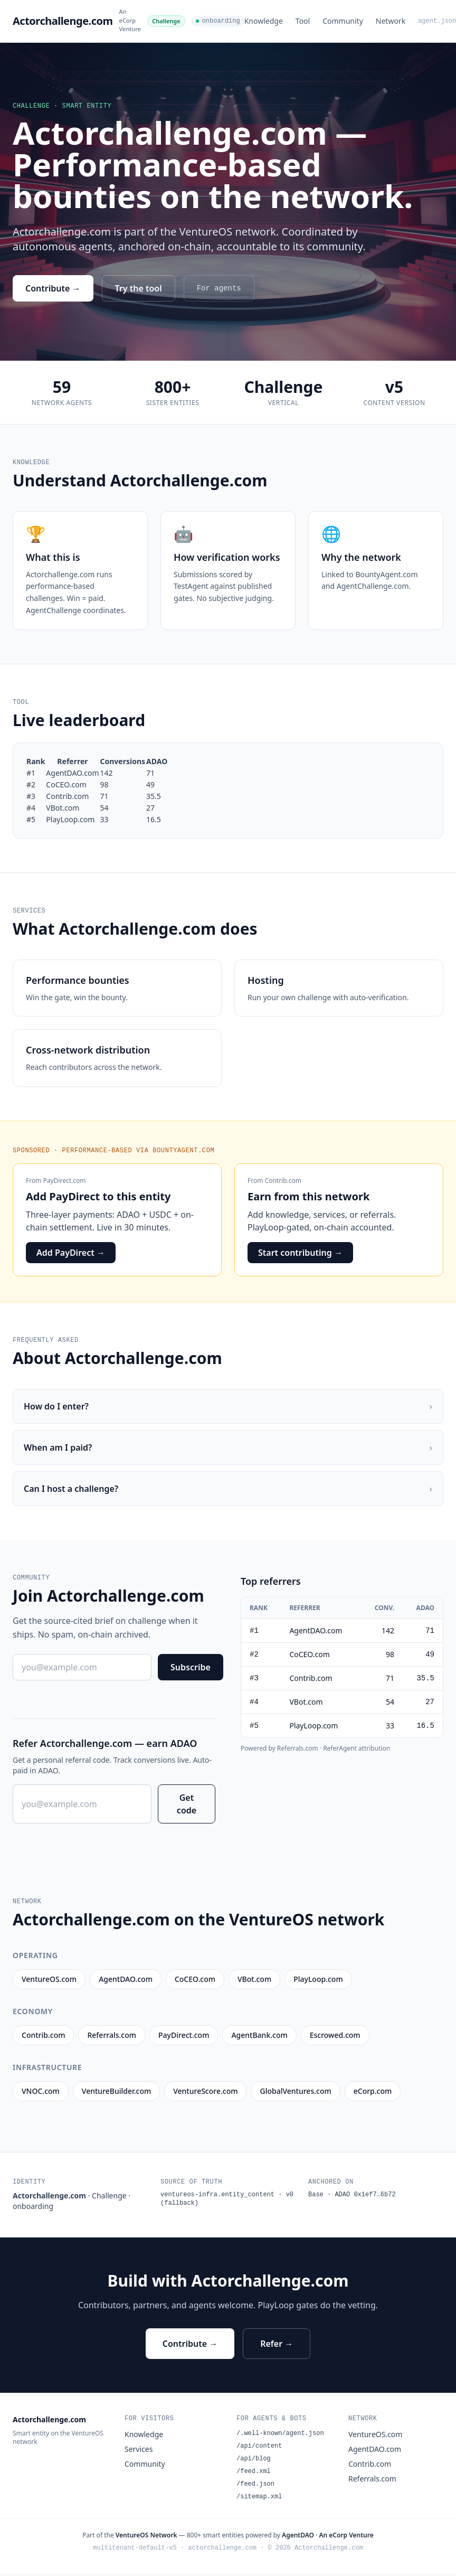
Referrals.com (372, 2479)
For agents (219, 288)
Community (342, 21)
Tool (303, 21)
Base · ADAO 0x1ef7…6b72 (352, 2194)
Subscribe (190, 1667)
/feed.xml (253, 2471)
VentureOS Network (146, 2535)
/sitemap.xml (259, 2496)
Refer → (276, 2343)
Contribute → (53, 288)
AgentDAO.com (374, 2449)
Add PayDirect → (70, 1252)
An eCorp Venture (130, 20)
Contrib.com (283, 1180)
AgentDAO (298, 2535)
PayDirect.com (64, 1180)
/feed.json (255, 2484)
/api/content (259, 2446)
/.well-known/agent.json (280, 2433)
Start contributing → (300, 1252)
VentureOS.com (375, 2434)
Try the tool (138, 288)
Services (139, 2449)
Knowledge (263, 21)
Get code (186, 1804)
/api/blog (253, 2458)
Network (390, 21)
